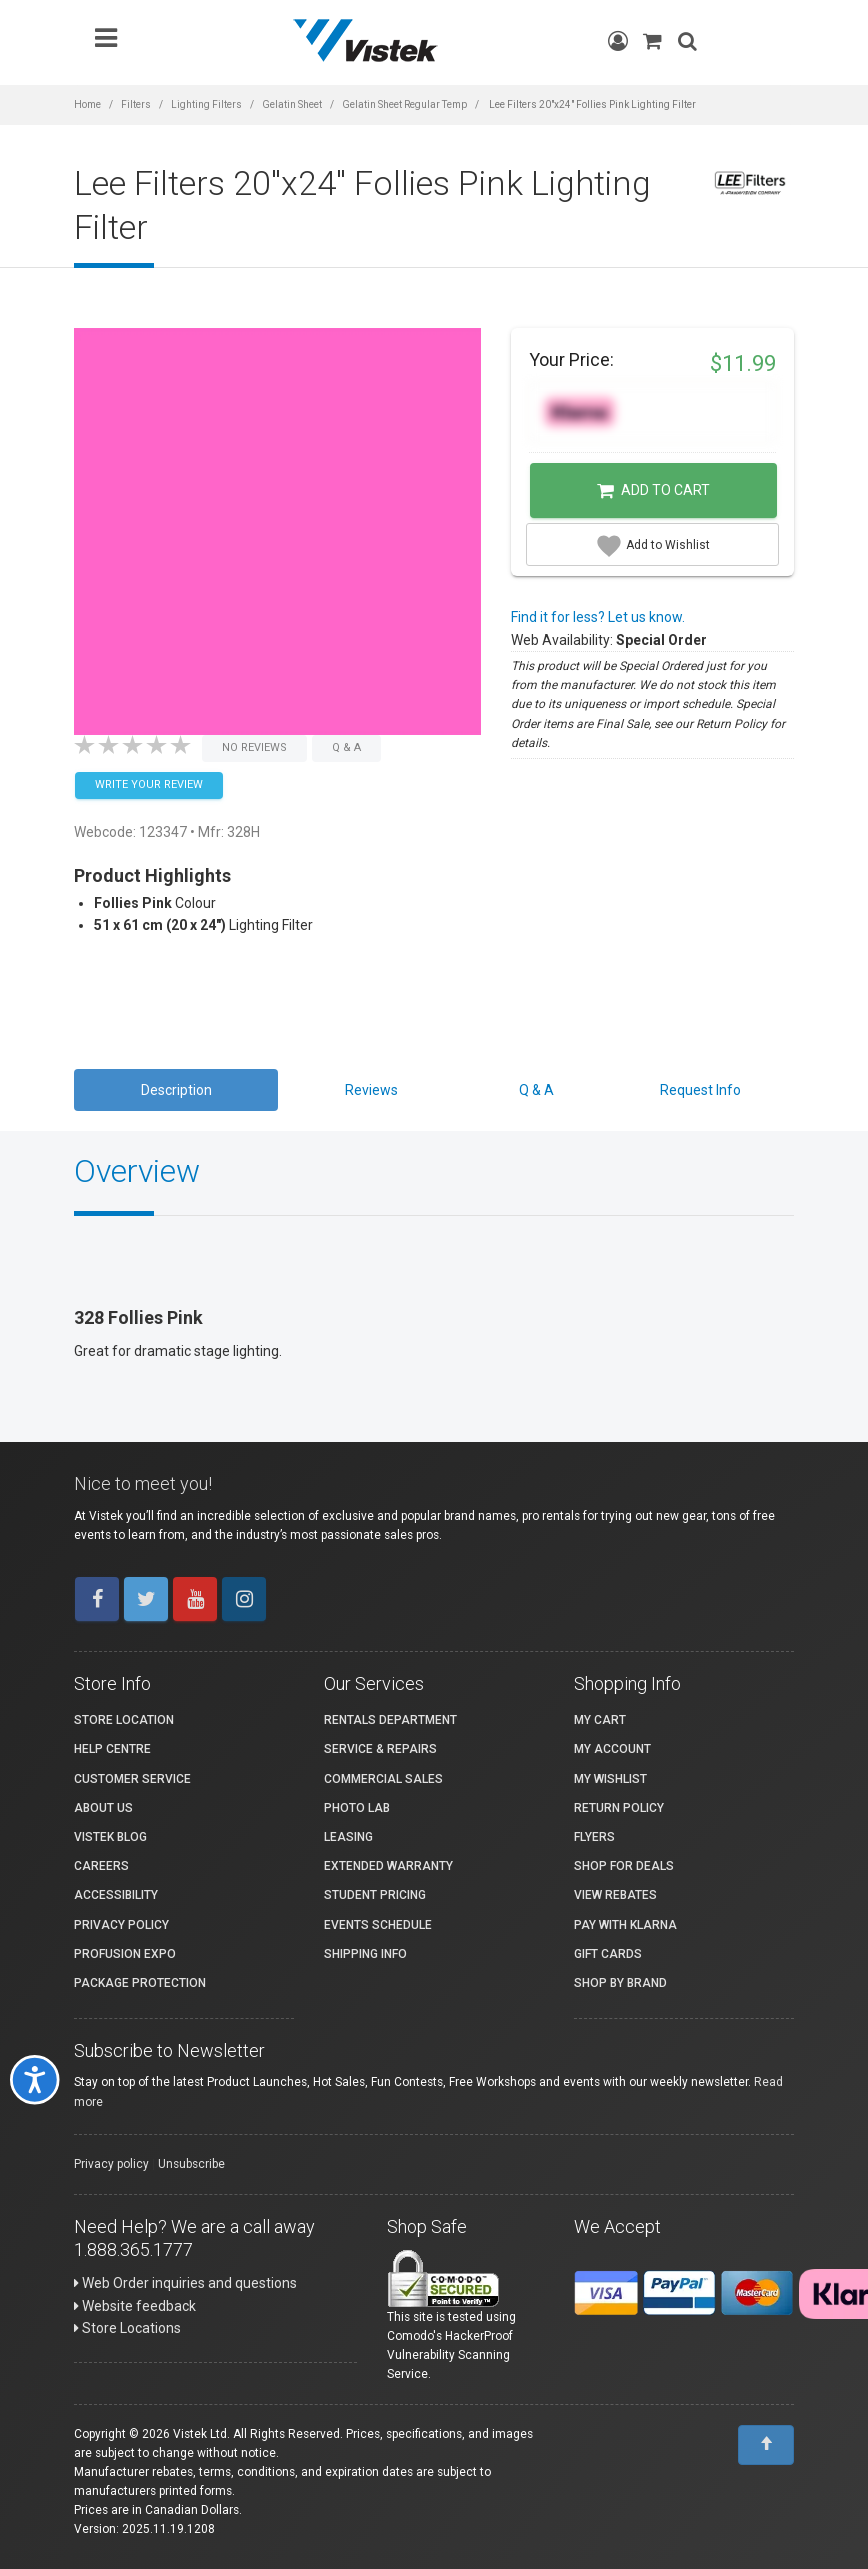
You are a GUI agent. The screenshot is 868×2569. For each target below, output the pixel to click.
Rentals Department (390, 1720)
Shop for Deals (624, 1866)
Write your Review (149, 784)
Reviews (371, 1090)
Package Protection (140, 1983)
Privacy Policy (121, 1925)
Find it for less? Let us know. (598, 617)
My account (612, 1749)
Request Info (700, 1090)
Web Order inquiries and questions (185, 2283)
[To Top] (766, 2445)
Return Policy (619, 1808)
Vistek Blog (110, 1837)
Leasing (348, 1837)
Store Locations (127, 2328)
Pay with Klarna (625, 1925)
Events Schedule (378, 1925)
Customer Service (132, 1779)
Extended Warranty (388, 1866)
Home (87, 104)
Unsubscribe (191, 2164)
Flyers (594, 1837)
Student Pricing (375, 1895)
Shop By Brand (620, 1983)
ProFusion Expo (125, 1954)
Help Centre (112, 1749)
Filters (136, 104)
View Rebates (615, 1895)
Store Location (124, 1720)
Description (176, 1090)
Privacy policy (111, 2164)
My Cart (600, 1720)
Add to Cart (653, 491)
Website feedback (135, 2306)
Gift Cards (608, 1954)
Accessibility (116, 1895)
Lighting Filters (206, 104)
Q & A (536, 1090)
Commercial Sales (383, 1779)
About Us (103, 1808)
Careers (101, 1866)
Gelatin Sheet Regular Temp (404, 104)
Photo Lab (357, 1808)
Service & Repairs (380, 1749)
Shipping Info (365, 1954)
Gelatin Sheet (292, 104)
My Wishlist (610, 1779)
